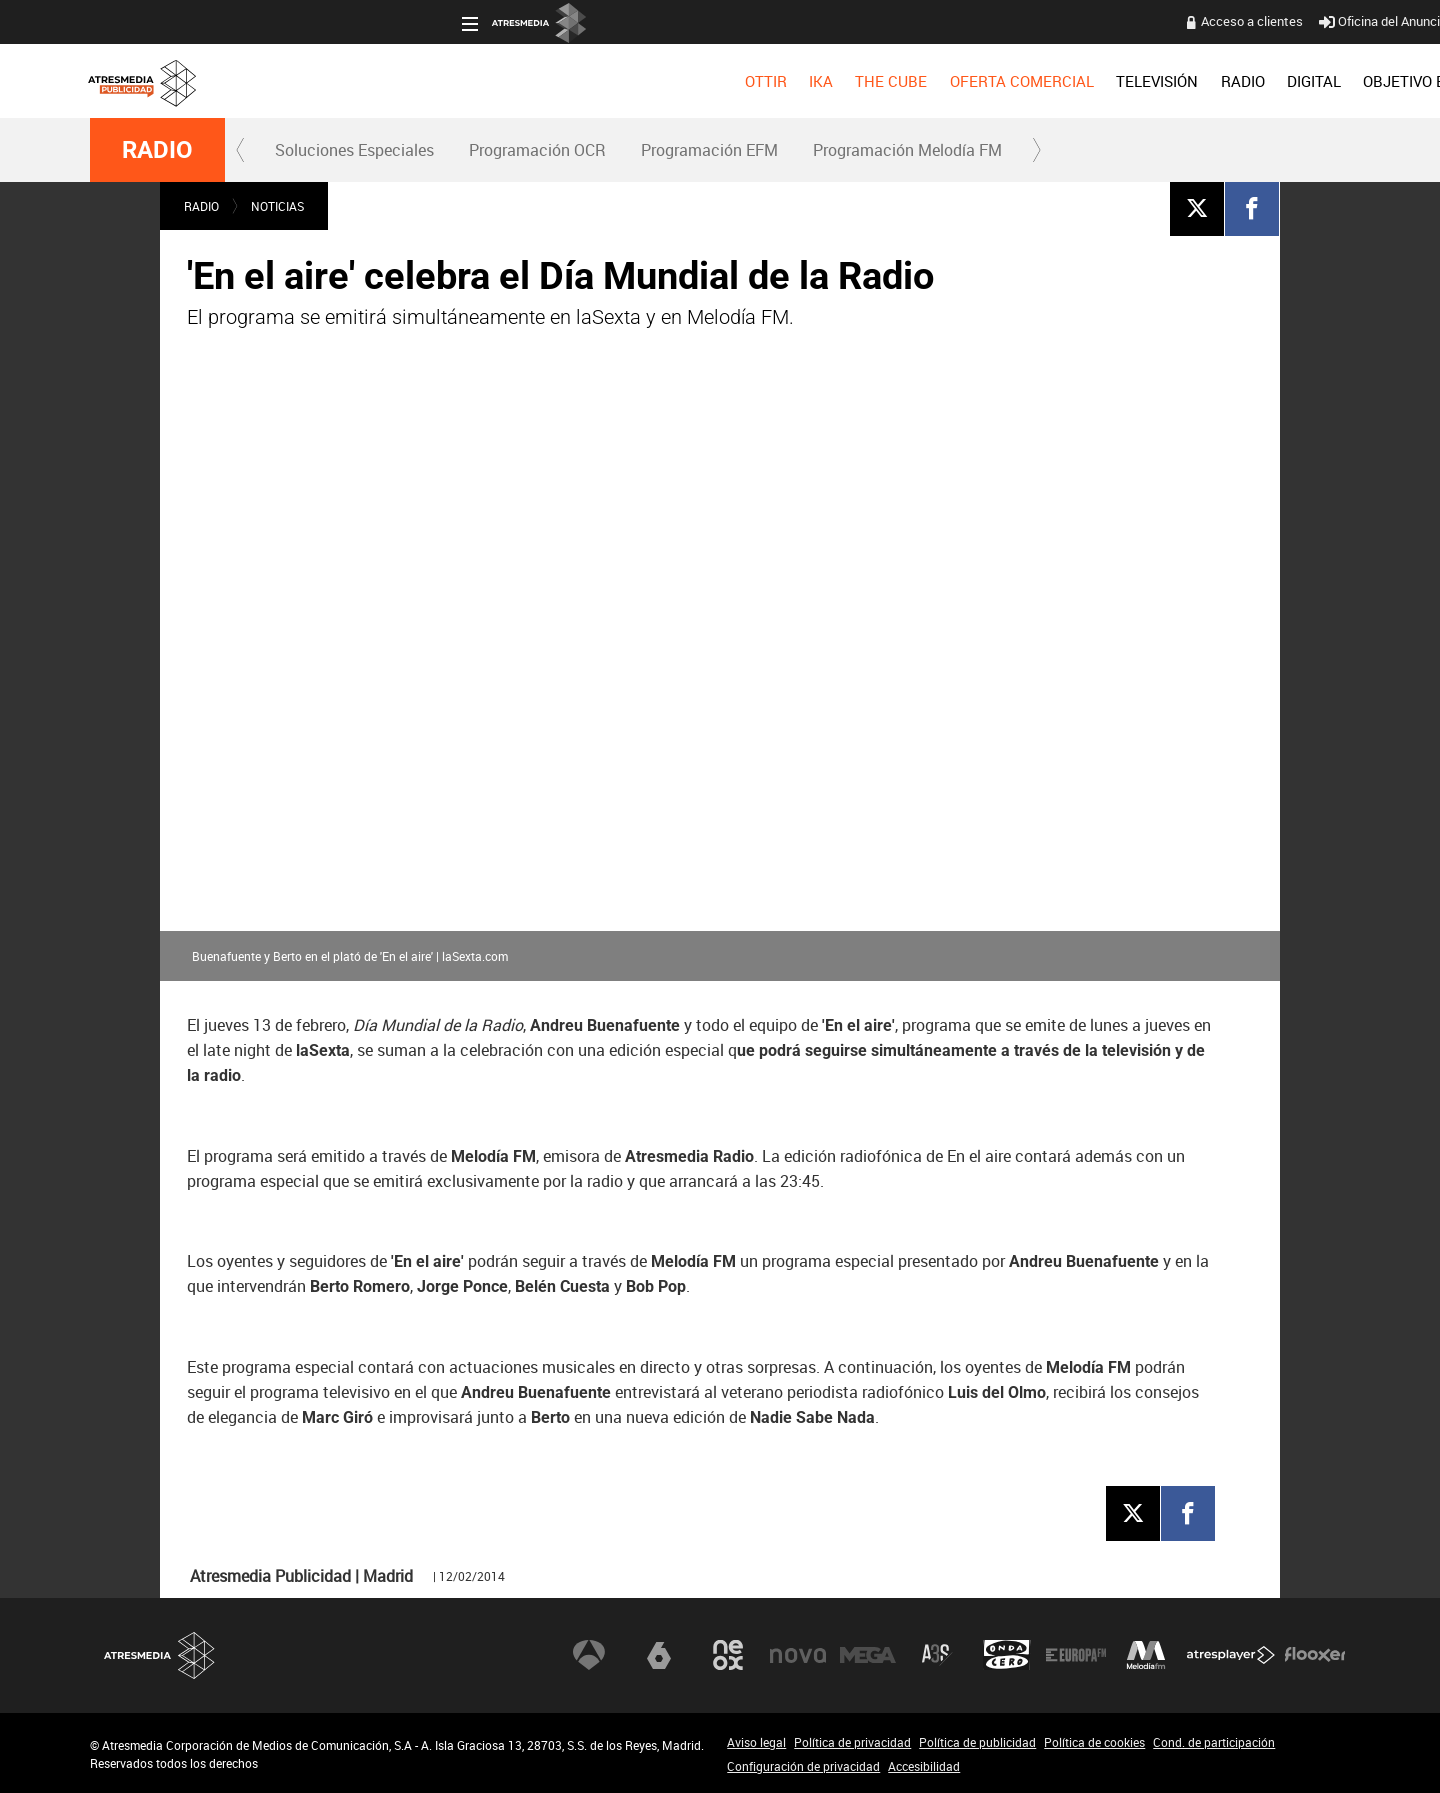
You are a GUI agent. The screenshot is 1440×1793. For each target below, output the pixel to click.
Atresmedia (160, 1655)
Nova (798, 1655)
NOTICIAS (277, 206)
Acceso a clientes (881, 21)
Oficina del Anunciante (1021, 21)
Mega (868, 1655)
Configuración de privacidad (803, 1766)
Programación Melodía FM (907, 150)
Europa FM (1076, 1655)
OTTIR (394, 81)
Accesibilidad (924, 1766)
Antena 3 (589, 1655)
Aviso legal (756, 1742)
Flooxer (1315, 1655)
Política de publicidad (977, 1742)
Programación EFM (709, 150)
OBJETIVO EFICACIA (1061, 81)
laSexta (659, 1655)
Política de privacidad (852, 1742)
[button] (241, 150)
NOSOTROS (1192, 81)
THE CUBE (520, 81)
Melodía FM (1146, 1655)
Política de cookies (1094, 1742)
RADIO (871, 81)
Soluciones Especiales (354, 150)
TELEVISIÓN (786, 81)
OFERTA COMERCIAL (651, 81)
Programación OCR (537, 150)
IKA (450, 81)
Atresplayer (1231, 1655)
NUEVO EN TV (1301, 81)
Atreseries (937, 1655)
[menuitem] (394, 81)
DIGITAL (943, 81)
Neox (728, 1655)
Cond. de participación (1214, 1742)
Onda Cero (1007, 1655)
